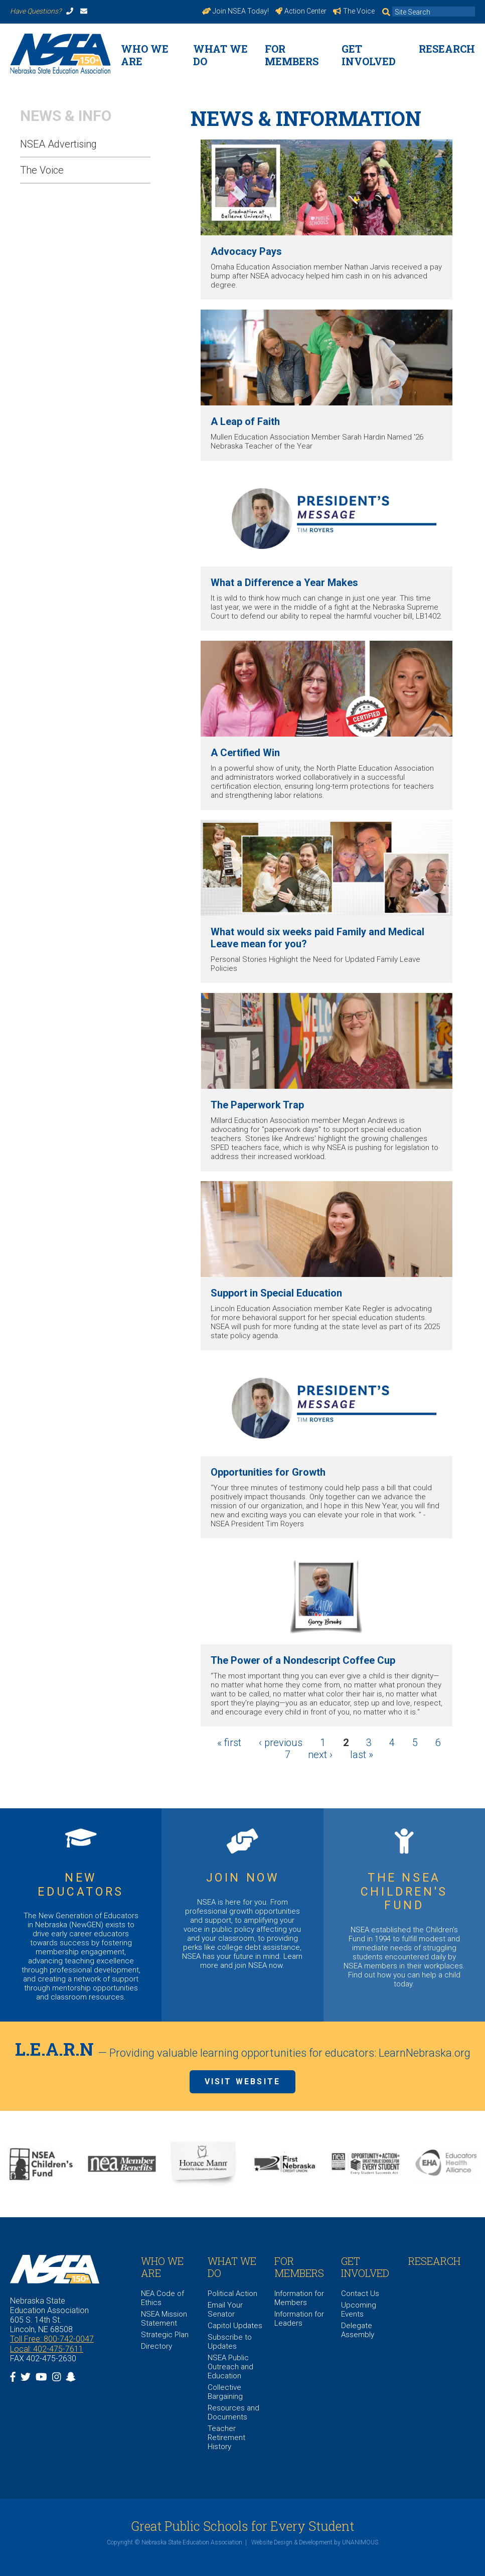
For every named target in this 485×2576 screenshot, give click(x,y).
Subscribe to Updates (230, 2342)
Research (447, 48)
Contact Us (360, 2293)
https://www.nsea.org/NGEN (80, 1915)
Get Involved (369, 55)
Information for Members (299, 2298)
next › (320, 1755)
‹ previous (280, 1743)
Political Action (232, 2293)
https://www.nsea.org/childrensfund (404, 1915)
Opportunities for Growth (268, 1472)
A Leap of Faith (245, 421)
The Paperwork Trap (257, 1105)
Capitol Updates (235, 2325)
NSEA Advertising (58, 144)
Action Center (301, 11)
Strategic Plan (165, 2334)
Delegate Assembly (357, 2330)
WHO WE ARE (145, 55)
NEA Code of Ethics (162, 2298)
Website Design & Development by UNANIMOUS (314, 2542)
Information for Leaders (299, 2319)
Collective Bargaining (225, 2392)
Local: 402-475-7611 (46, 2349)
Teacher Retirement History (226, 2437)
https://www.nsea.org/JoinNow (242, 1915)
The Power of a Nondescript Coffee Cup (303, 1660)
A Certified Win (245, 753)
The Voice (354, 11)
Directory (156, 2346)
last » (361, 1755)
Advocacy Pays (246, 251)
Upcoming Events (358, 2310)
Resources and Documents (233, 2412)
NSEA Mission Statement (164, 2319)
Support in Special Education (276, 1293)
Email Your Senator (225, 2310)
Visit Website (243, 2082)
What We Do (220, 55)
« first (229, 1743)
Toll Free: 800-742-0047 (52, 2339)
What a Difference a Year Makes (284, 583)
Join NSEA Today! (235, 11)
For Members (291, 55)
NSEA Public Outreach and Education (230, 2366)
